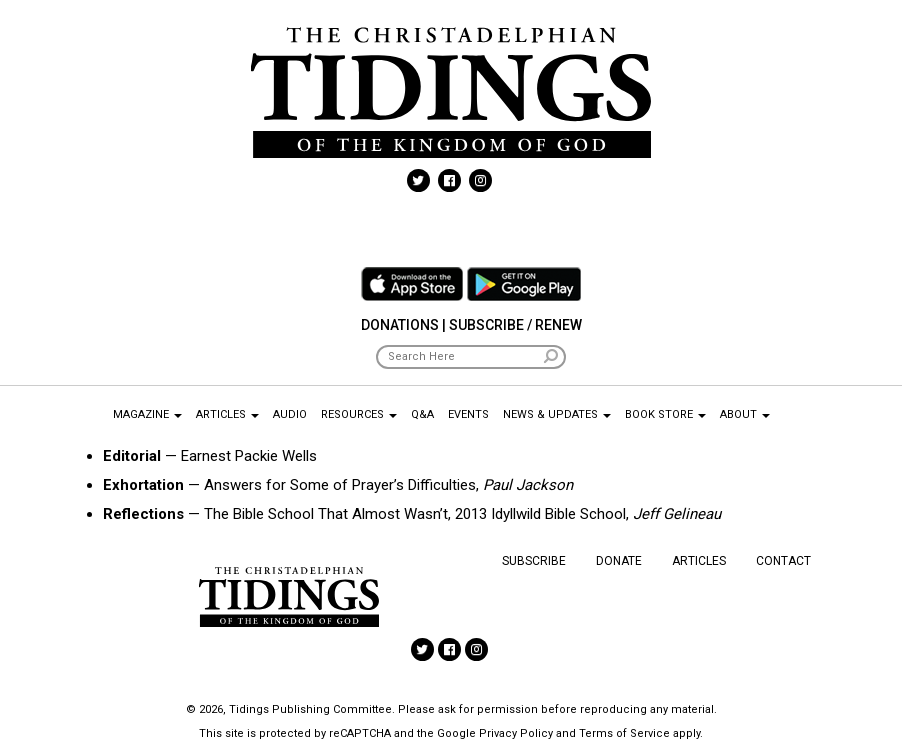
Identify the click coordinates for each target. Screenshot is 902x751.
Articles (227, 414)
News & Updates (557, 414)
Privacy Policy (516, 733)
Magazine (147, 414)
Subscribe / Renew (515, 325)
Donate (619, 561)
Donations (400, 325)
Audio (290, 414)
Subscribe (534, 561)
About (745, 414)
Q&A (422, 414)
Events (468, 414)
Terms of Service (624, 733)
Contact (783, 561)
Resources (359, 414)
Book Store (665, 414)
